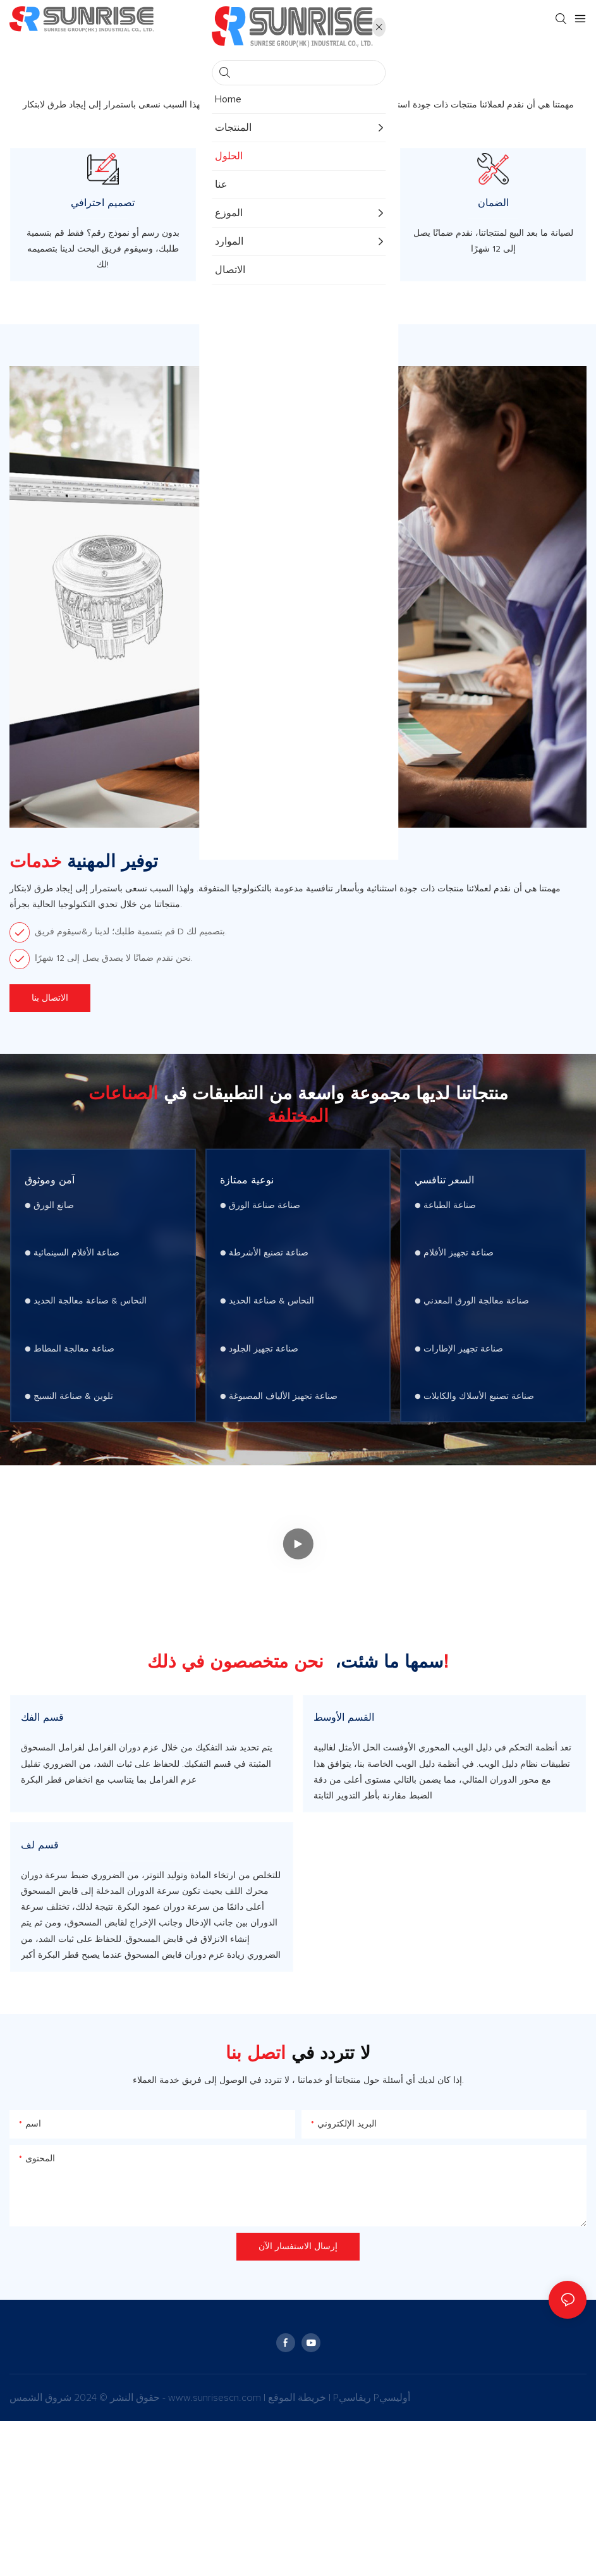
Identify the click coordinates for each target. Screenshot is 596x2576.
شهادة (298, 230)
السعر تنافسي (449, 1228)
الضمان (493, 230)
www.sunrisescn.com (216, 2553)
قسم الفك (42, 1796)
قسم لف (40, 1975)
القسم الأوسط (343, 1796)
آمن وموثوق (54, 1228)
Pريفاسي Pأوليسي (371, 2553)
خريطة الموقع (298, 2553)
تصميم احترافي (103, 230)
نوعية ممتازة (251, 1228)
